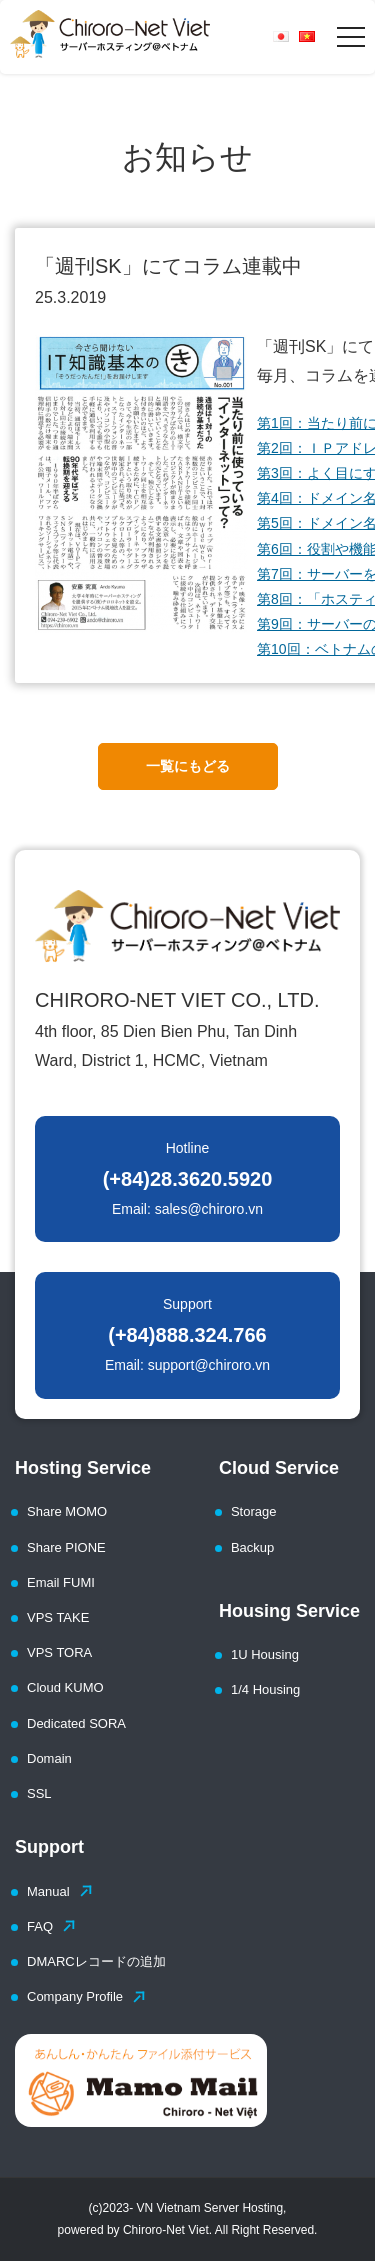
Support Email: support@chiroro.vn (187, 1334)
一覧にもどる (188, 766)
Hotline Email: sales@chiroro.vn (188, 1178)
